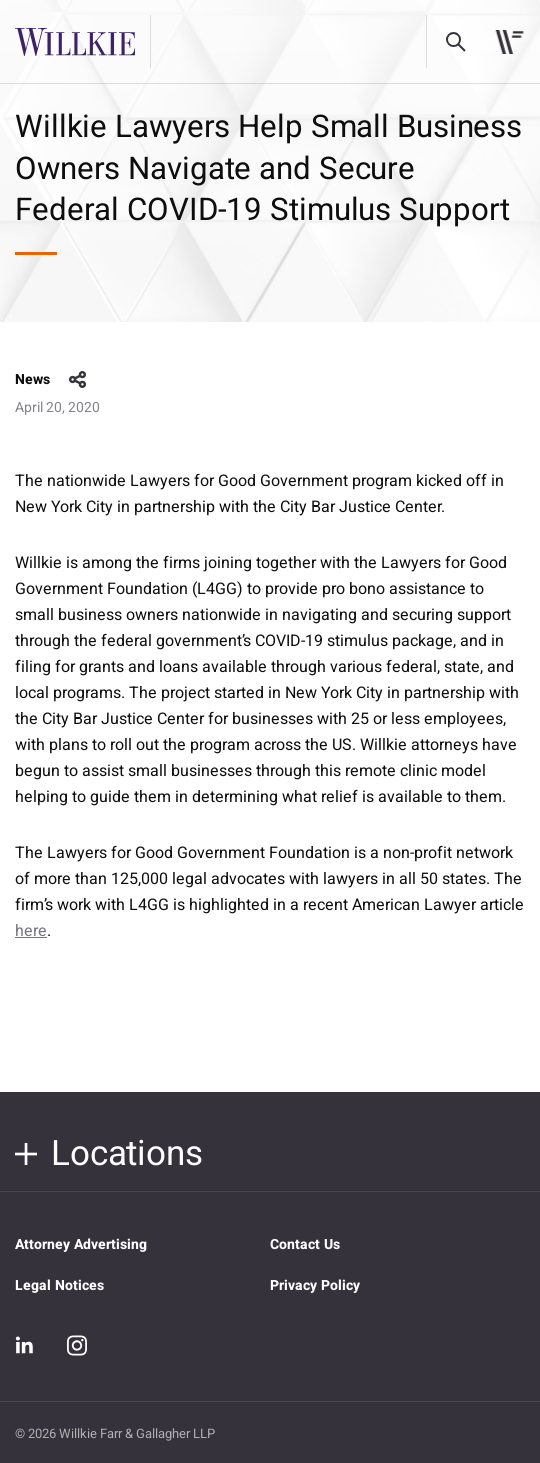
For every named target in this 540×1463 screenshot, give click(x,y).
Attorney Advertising (81, 1244)
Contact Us (305, 1244)
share (78, 380)
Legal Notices (59, 1285)
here (31, 931)
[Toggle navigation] (509, 42)
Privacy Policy (315, 1285)
